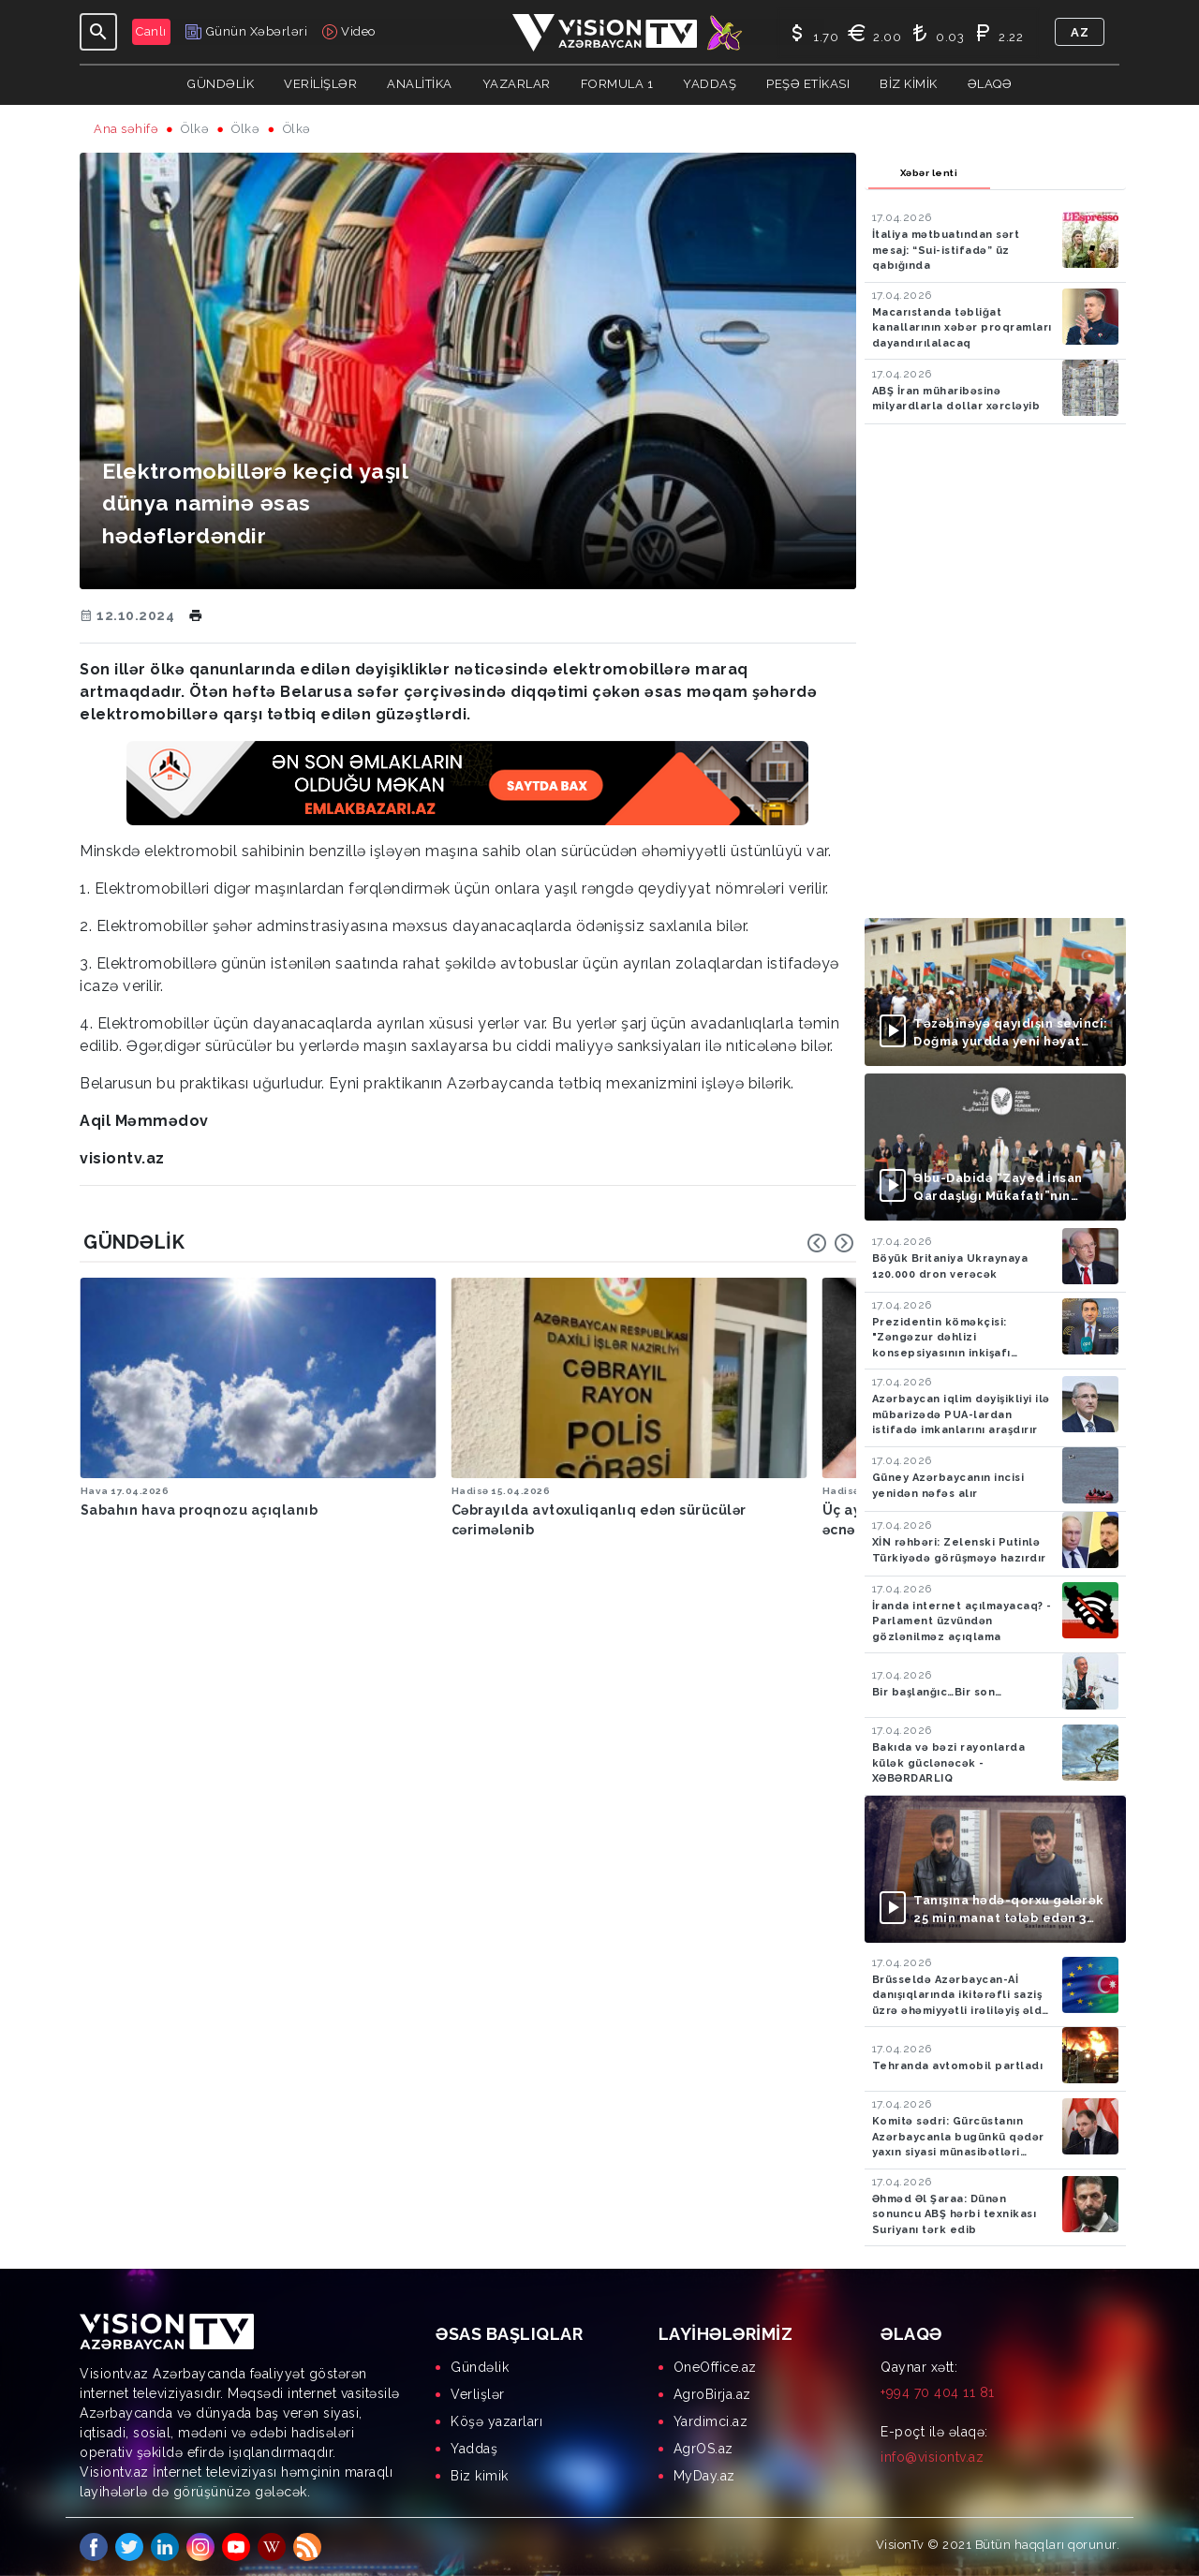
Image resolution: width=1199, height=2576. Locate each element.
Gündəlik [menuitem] (480, 2367)
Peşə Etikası (808, 84)
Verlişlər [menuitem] (478, 2394)
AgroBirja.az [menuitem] (712, 2394)
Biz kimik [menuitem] (480, 2475)
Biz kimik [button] (909, 84)
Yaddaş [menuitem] (474, 2448)
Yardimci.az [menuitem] (711, 2421)
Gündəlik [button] (220, 84)
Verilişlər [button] (320, 84)
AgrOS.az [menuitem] (703, 2448)
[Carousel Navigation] (831, 1243)
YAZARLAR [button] (516, 84)
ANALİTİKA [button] (419, 84)
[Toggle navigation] (98, 32)
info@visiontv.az (932, 2457)
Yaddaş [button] (709, 84)
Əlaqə (990, 84)
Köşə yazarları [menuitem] (496, 2421)
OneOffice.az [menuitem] (715, 2367)
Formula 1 (617, 84)
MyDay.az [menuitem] (704, 2475)
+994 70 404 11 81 (938, 2392)
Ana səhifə (126, 129)
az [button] (1079, 32)
